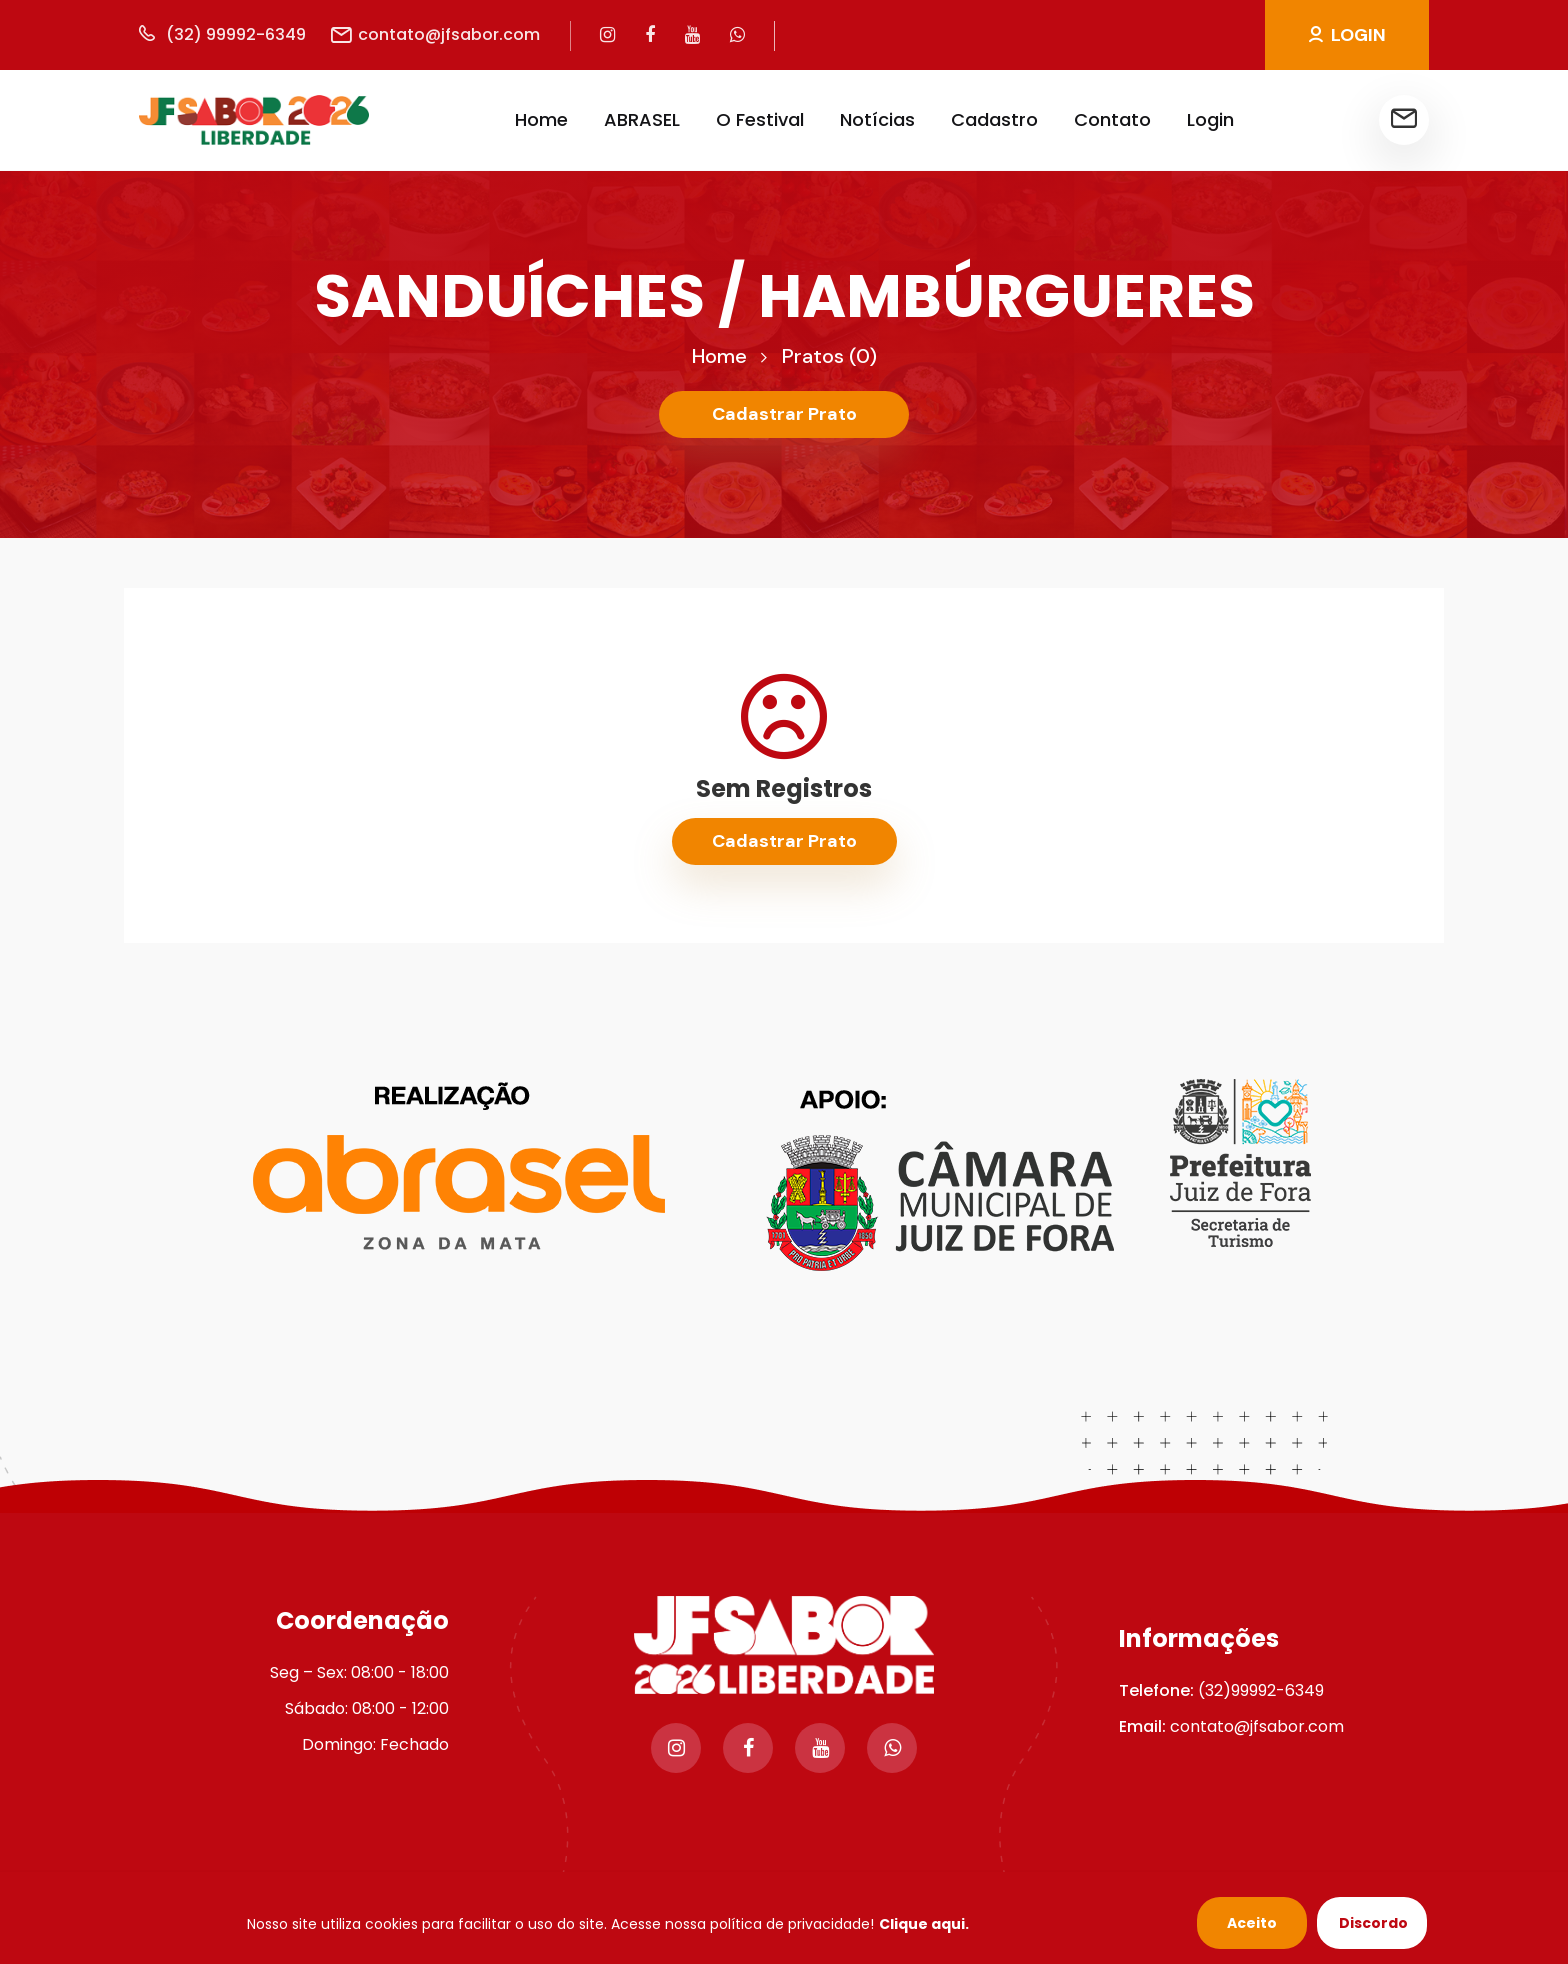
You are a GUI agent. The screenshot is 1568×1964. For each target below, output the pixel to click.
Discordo (1373, 1923)
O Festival (760, 119)
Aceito (1252, 1923)
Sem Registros (784, 789)
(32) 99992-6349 (222, 34)
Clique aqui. (924, 1924)
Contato (1112, 119)
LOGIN (1347, 35)
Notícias (877, 119)
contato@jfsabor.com (435, 34)
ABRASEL (642, 119)
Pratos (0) (829, 356)
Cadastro (994, 119)
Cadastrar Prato (784, 414)
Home (541, 119)
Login (1210, 119)
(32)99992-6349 (1261, 1690)
